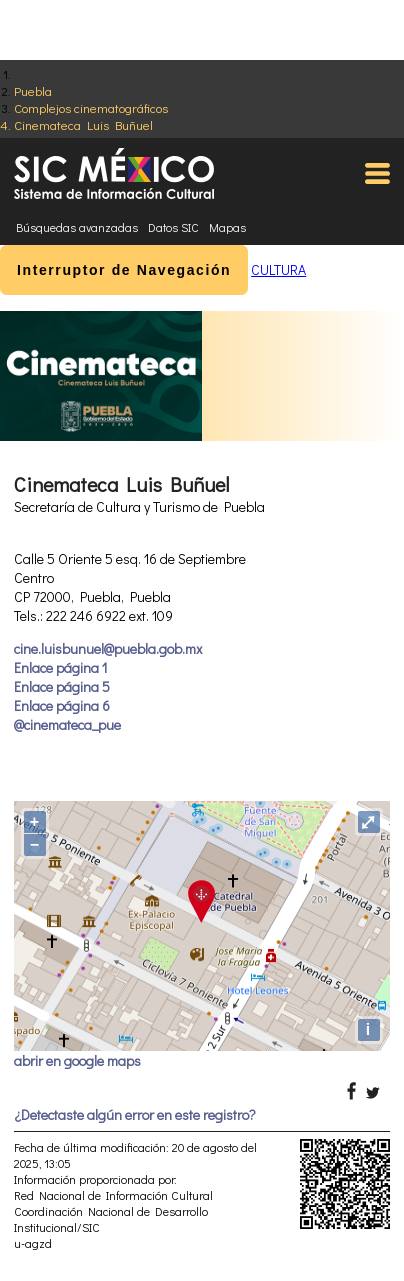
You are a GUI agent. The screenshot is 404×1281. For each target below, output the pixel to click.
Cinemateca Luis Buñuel (83, 124)
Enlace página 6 (62, 705)
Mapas (227, 227)
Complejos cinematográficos (91, 107)
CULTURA (278, 269)
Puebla (33, 90)
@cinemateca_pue (67, 724)
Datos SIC (173, 227)
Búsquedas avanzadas (77, 227)
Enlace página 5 (62, 686)
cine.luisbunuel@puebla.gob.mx (108, 648)
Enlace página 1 (60, 667)
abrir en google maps (77, 1060)
